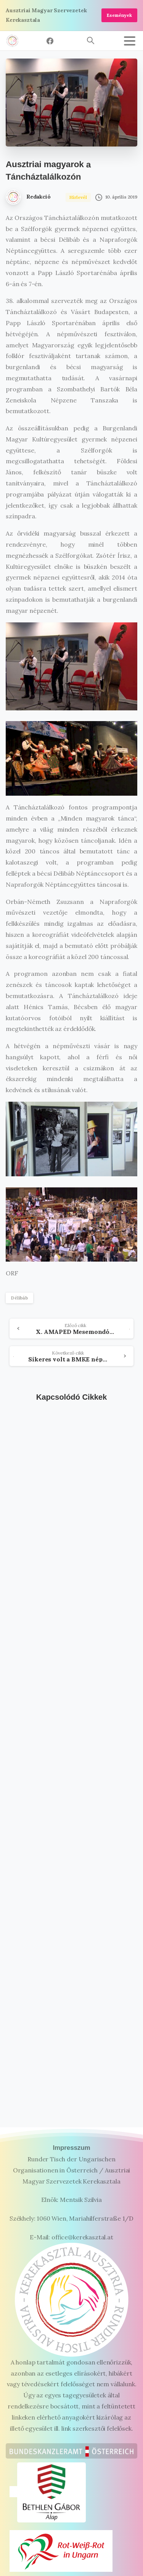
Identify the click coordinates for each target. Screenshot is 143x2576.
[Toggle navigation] (129, 40)
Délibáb (19, 1298)
